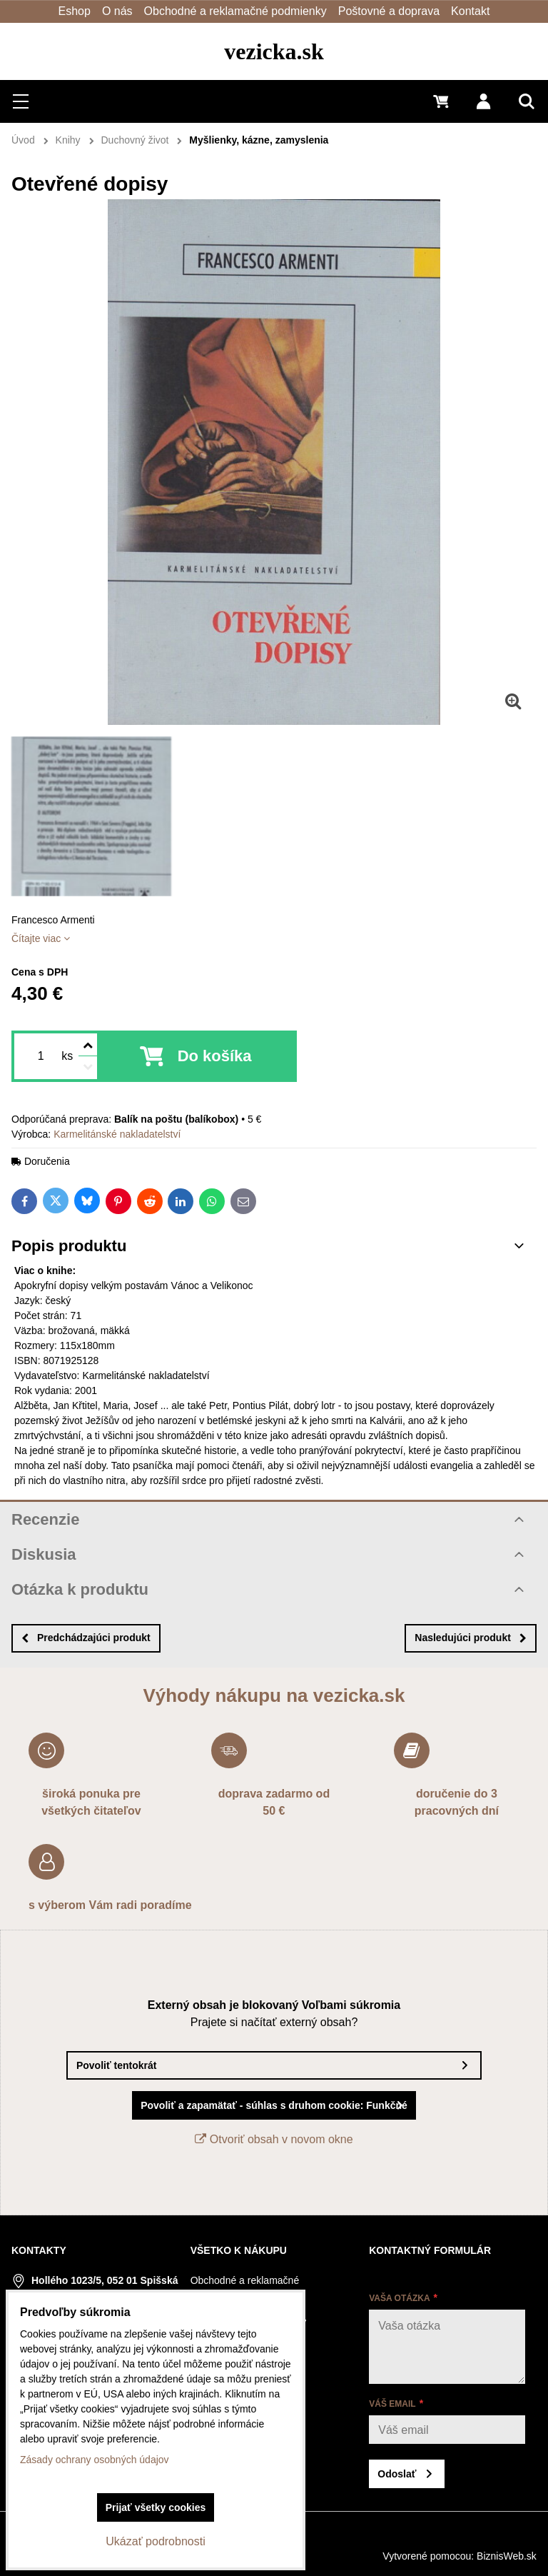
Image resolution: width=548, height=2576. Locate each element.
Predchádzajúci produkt (86, 1637)
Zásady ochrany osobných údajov (94, 2459)
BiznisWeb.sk (507, 2556)
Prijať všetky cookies (156, 2507)
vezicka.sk (274, 51)
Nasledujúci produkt (471, 1637)
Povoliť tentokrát (116, 2065)
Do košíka (215, 1056)
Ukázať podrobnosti (155, 2541)
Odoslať (396, 2474)
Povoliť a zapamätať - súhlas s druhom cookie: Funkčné (274, 2105)
